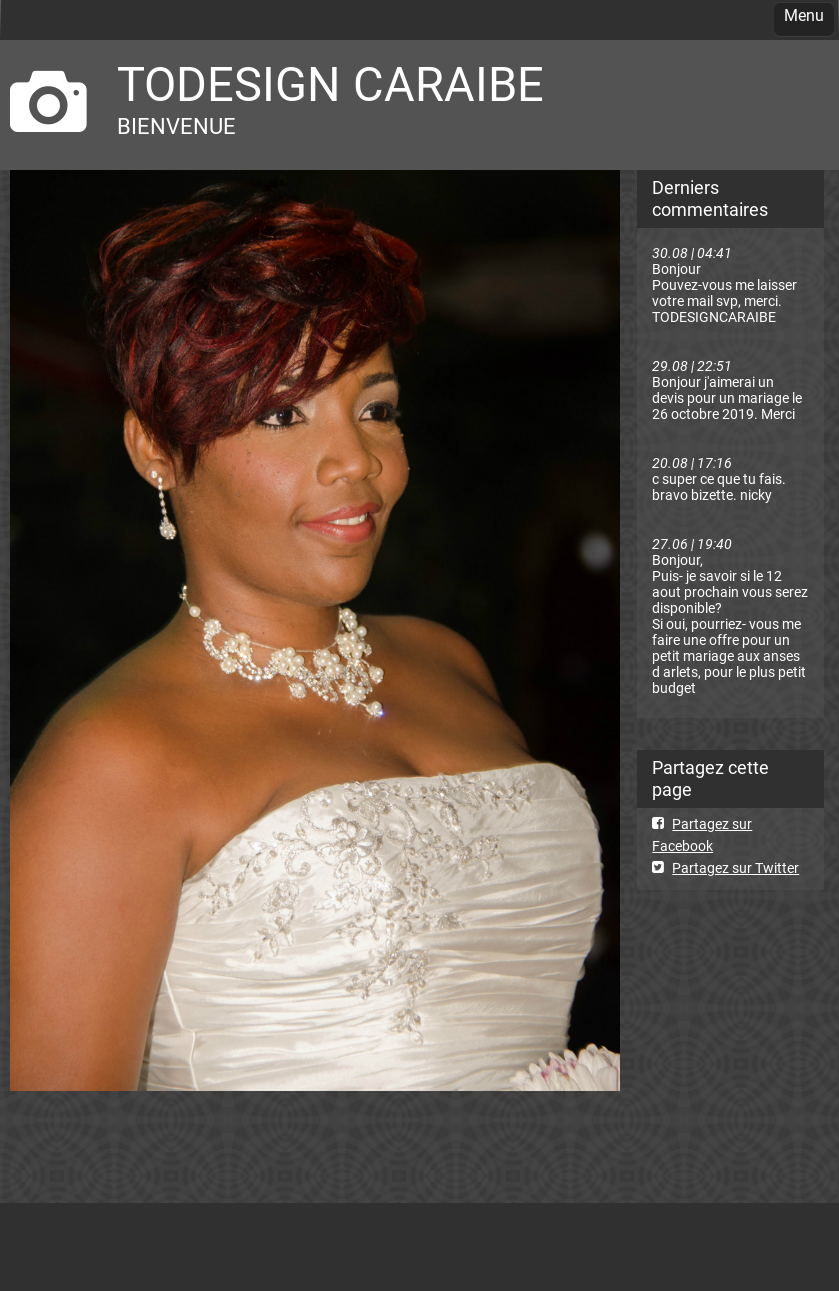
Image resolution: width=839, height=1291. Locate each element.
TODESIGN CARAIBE (330, 84)
